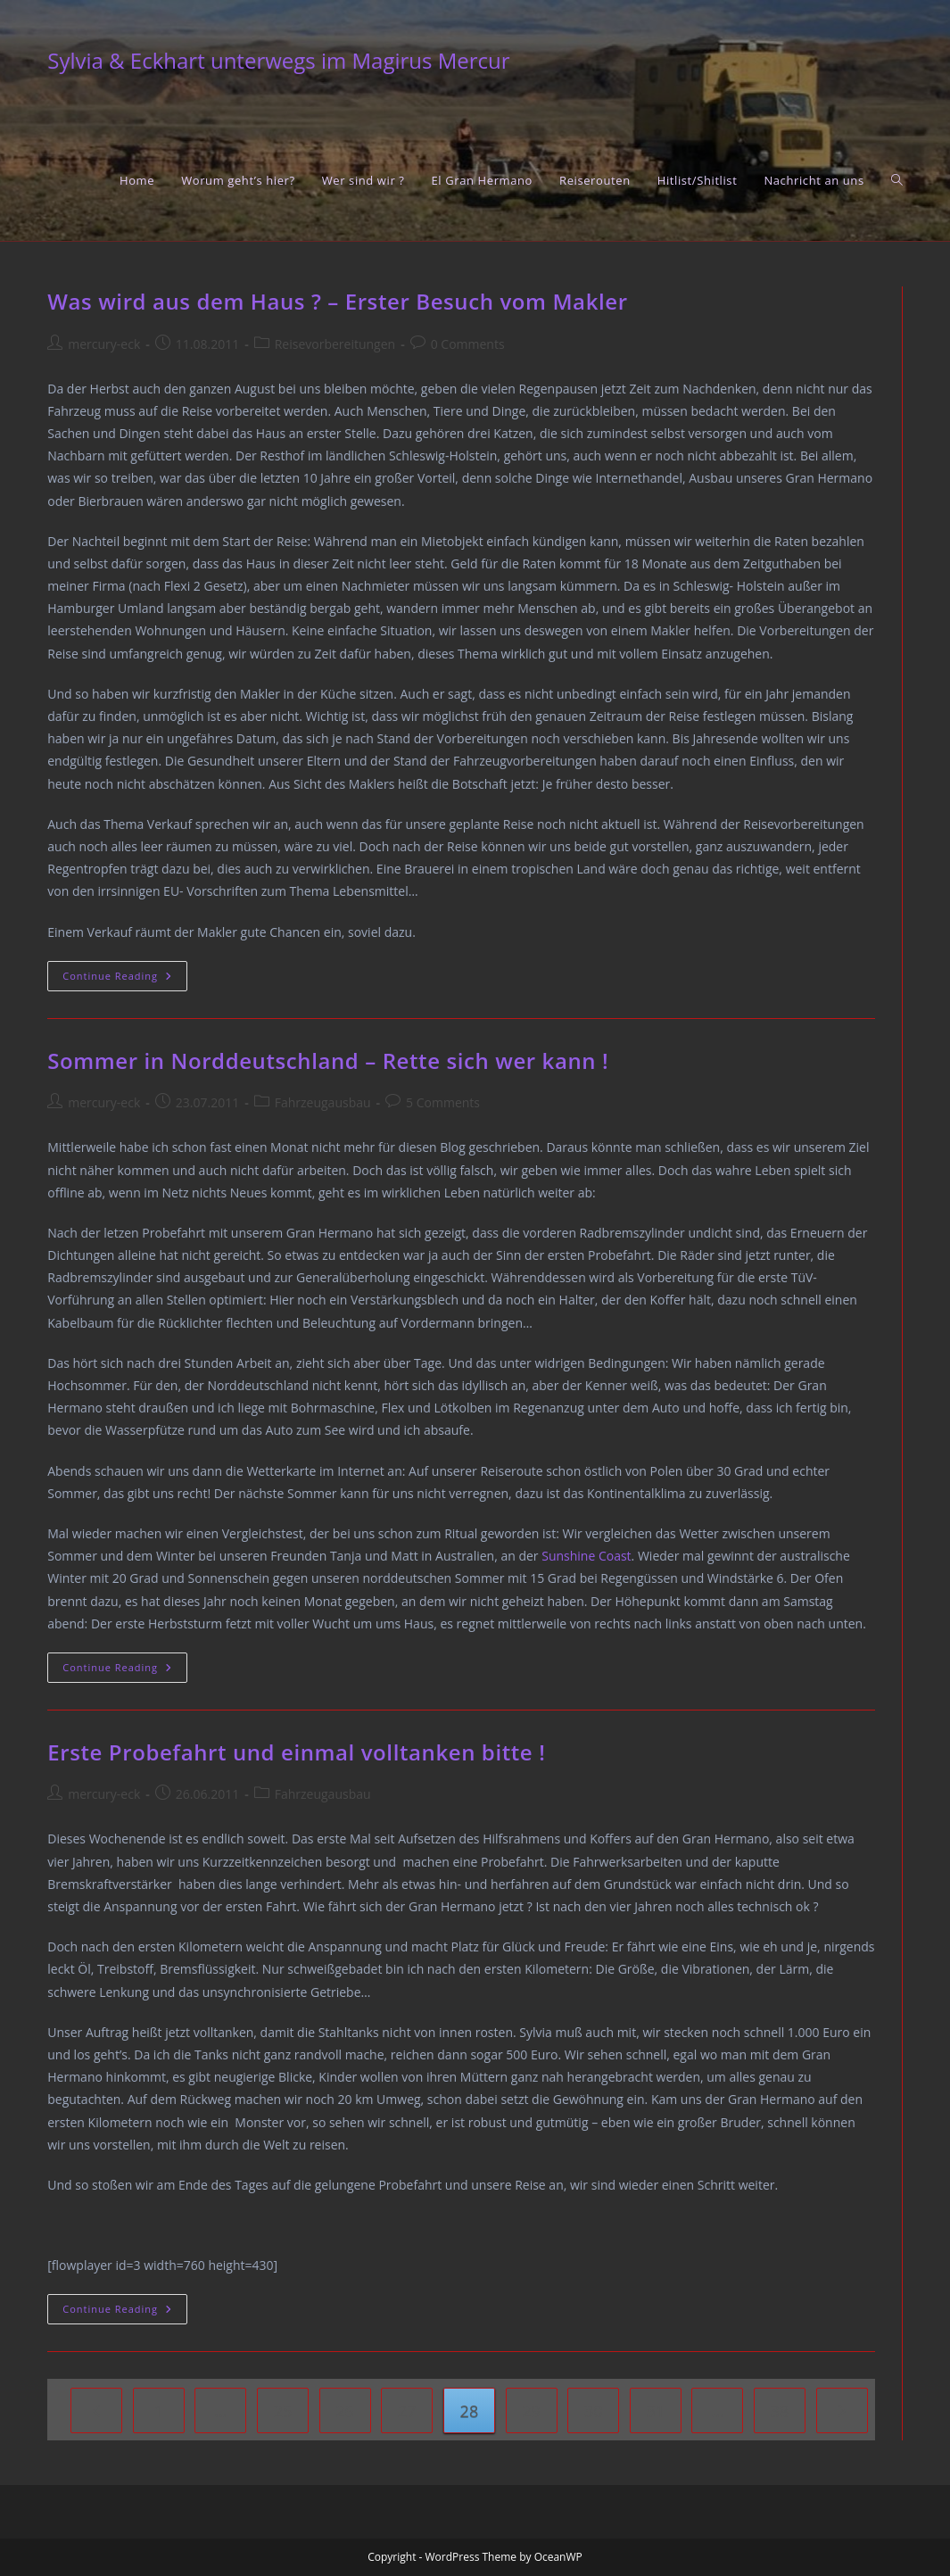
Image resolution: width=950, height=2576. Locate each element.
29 (531, 2411)
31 (656, 2411)
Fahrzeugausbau (323, 1102)
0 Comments (468, 343)
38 (780, 2411)
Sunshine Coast (586, 1555)
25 (283, 2411)
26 (344, 2411)
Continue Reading (124, 979)
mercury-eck (104, 343)
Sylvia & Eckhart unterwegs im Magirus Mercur (278, 60)
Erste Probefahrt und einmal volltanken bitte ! (296, 1752)
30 (593, 2411)
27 (407, 2411)
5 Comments (443, 1102)
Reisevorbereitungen (335, 343)
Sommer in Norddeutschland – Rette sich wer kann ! (327, 1060)
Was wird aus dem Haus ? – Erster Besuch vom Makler (337, 301)
